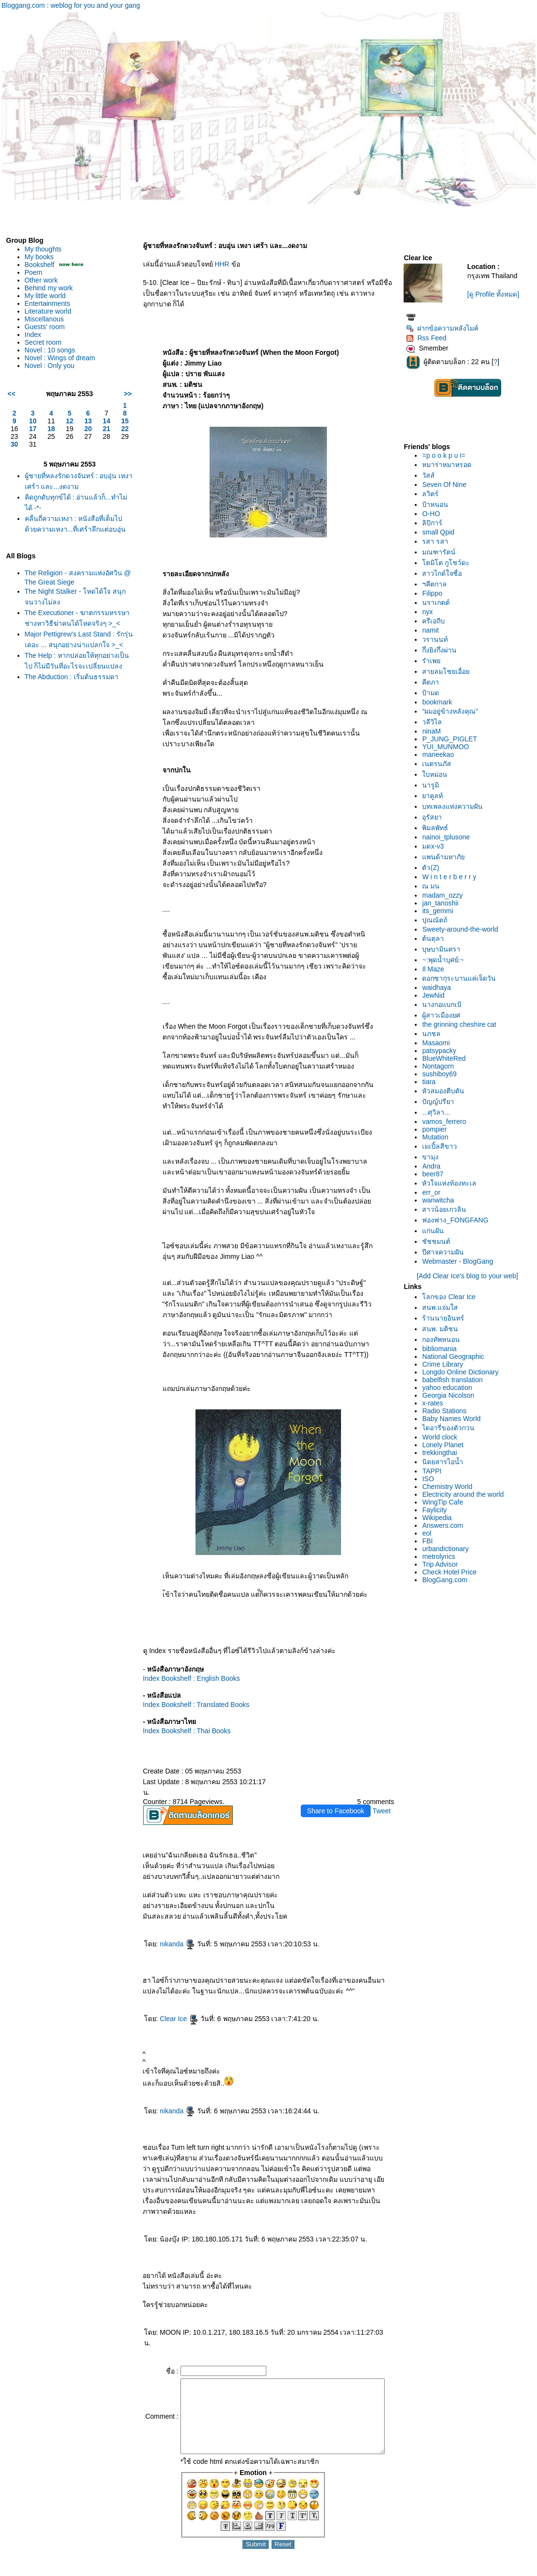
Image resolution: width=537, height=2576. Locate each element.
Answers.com (445, 1525)
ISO (431, 1479)
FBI (430, 1541)
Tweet (384, 1811)
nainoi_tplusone (448, 837)
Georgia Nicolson (451, 1395)
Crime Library (445, 1364)
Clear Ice (171, 2019)
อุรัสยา (435, 817)
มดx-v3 (435, 846)
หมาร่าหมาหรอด (449, 464)
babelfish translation (455, 1380)
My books (39, 257)
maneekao (440, 754)
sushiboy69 (442, 1074)
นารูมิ (433, 785)
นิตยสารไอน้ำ (445, 1462)
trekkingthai (442, 1452)
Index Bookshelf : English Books (183, 1678)
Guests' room (45, 327)
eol (429, 1533)
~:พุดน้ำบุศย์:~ (446, 960)
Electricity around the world (465, 1494)
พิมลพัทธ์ (438, 828)
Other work (41, 280)
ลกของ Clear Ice (451, 1297)
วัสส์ (431, 475)
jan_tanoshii (443, 903)
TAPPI (434, 1471)
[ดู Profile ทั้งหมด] (495, 294)
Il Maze (436, 969)
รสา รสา (438, 541)
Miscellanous (44, 319)
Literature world (48, 311)
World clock (442, 1437)
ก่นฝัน (436, 1231)
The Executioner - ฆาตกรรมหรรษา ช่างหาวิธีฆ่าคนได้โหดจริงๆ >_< (69, 623)
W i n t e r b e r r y (452, 877)
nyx (430, 612)
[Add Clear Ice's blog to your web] (469, 1276)
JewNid (436, 995)
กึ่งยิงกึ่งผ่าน (442, 650)
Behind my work (49, 288)
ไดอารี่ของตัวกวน (451, 1428)
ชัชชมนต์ (439, 1241)
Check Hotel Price (452, 1572)
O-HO (434, 514)
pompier (437, 1129)
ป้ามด (433, 693)
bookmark (440, 702)
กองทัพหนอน (444, 1339)
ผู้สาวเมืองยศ (444, 1015)
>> (120, 394)
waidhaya (439, 987)
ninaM (434, 731)
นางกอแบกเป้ (444, 1004)
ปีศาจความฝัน (446, 1252)
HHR (214, 264)
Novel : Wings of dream (60, 358)
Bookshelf (39, 264)
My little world (45, 296)
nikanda (169, 1944)
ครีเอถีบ (436, 621)
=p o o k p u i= (446, 455)
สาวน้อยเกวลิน (447, 1209)
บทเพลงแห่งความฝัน (455, 806)
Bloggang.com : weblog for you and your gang (70, 5)
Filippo (435, 593)
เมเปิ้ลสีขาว (442, 1146)
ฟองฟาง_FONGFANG (458, 1220)
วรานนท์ (438, 639)
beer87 (435, 1174)
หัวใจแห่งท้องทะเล (452, 1183)
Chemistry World (450, 1486)
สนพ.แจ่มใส (443, 1307)
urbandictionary (448, 1549)
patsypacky (442, 1050)
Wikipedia (440, 1518)
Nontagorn (440, 1066)
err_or (434, 1192)
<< (12, 394)
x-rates (435, 1403)
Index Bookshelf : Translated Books (188, 1704)
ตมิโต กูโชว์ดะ (448, 563)
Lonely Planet (445, 1445)
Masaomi (439, 1043)
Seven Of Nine (447, 484)
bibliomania (442, 1349)
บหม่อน (437, 774)
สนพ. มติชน (443, 1329)
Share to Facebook (338, 1811)
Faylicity (437, 1510)
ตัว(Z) (433, 867)
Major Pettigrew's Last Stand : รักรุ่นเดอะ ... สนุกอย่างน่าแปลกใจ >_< (74, 655)
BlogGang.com (447, 1580)
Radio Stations (447, 1411)
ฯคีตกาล (437, 584)
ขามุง (433, 1157)
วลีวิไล (435, 722)
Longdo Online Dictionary (463, 1372)
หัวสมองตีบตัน (446, 1091)
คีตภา (433, 682)
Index (33, 334)
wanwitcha (440, 1200)
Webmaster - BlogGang (460, 1261)
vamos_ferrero (447, 1121)
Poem (34, 272)
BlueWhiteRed (447, 1058)
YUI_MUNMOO (448, 747)
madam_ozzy (445, 895)
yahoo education (450, 1387)
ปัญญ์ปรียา (441, 1101)
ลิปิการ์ (435, 523)
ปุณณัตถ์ (437, 920)
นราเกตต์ (439, 602)
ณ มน (433, 886)
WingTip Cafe (445, 1502)
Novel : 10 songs (50, 350)
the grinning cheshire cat (462, 1024)
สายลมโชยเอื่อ (448, 671)
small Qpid (441, 532)
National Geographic (456, 1356)
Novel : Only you (50, 365)
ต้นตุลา (436, 938)
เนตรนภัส (439, 764)
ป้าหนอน (438, 504)
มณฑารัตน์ (441, 552)
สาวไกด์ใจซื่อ (445, 573)
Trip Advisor (442, 1564)
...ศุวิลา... (439, 1112)
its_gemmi (440, 911)
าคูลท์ (435, 796)
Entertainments (47, 303)
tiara (431, 1082)
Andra (434, 1166)
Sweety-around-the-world (463, 929)
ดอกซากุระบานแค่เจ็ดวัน (462, 978)
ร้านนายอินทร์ (446, 1318)
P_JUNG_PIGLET (452, 739)
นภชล (434, 1033)
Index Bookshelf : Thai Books (179, 1731)
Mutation (438, 1137)
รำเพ (434, 661)
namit (433, 630)
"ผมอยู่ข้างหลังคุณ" (453, 711)
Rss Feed (429, 338)
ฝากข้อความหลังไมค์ (445, 328)
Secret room (43, 342)
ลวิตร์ (433, 494)
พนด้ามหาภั (446, 857)
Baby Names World (454, 1418)
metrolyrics (441, 1556)
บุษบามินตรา (444, 949)
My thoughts (43, 249)
